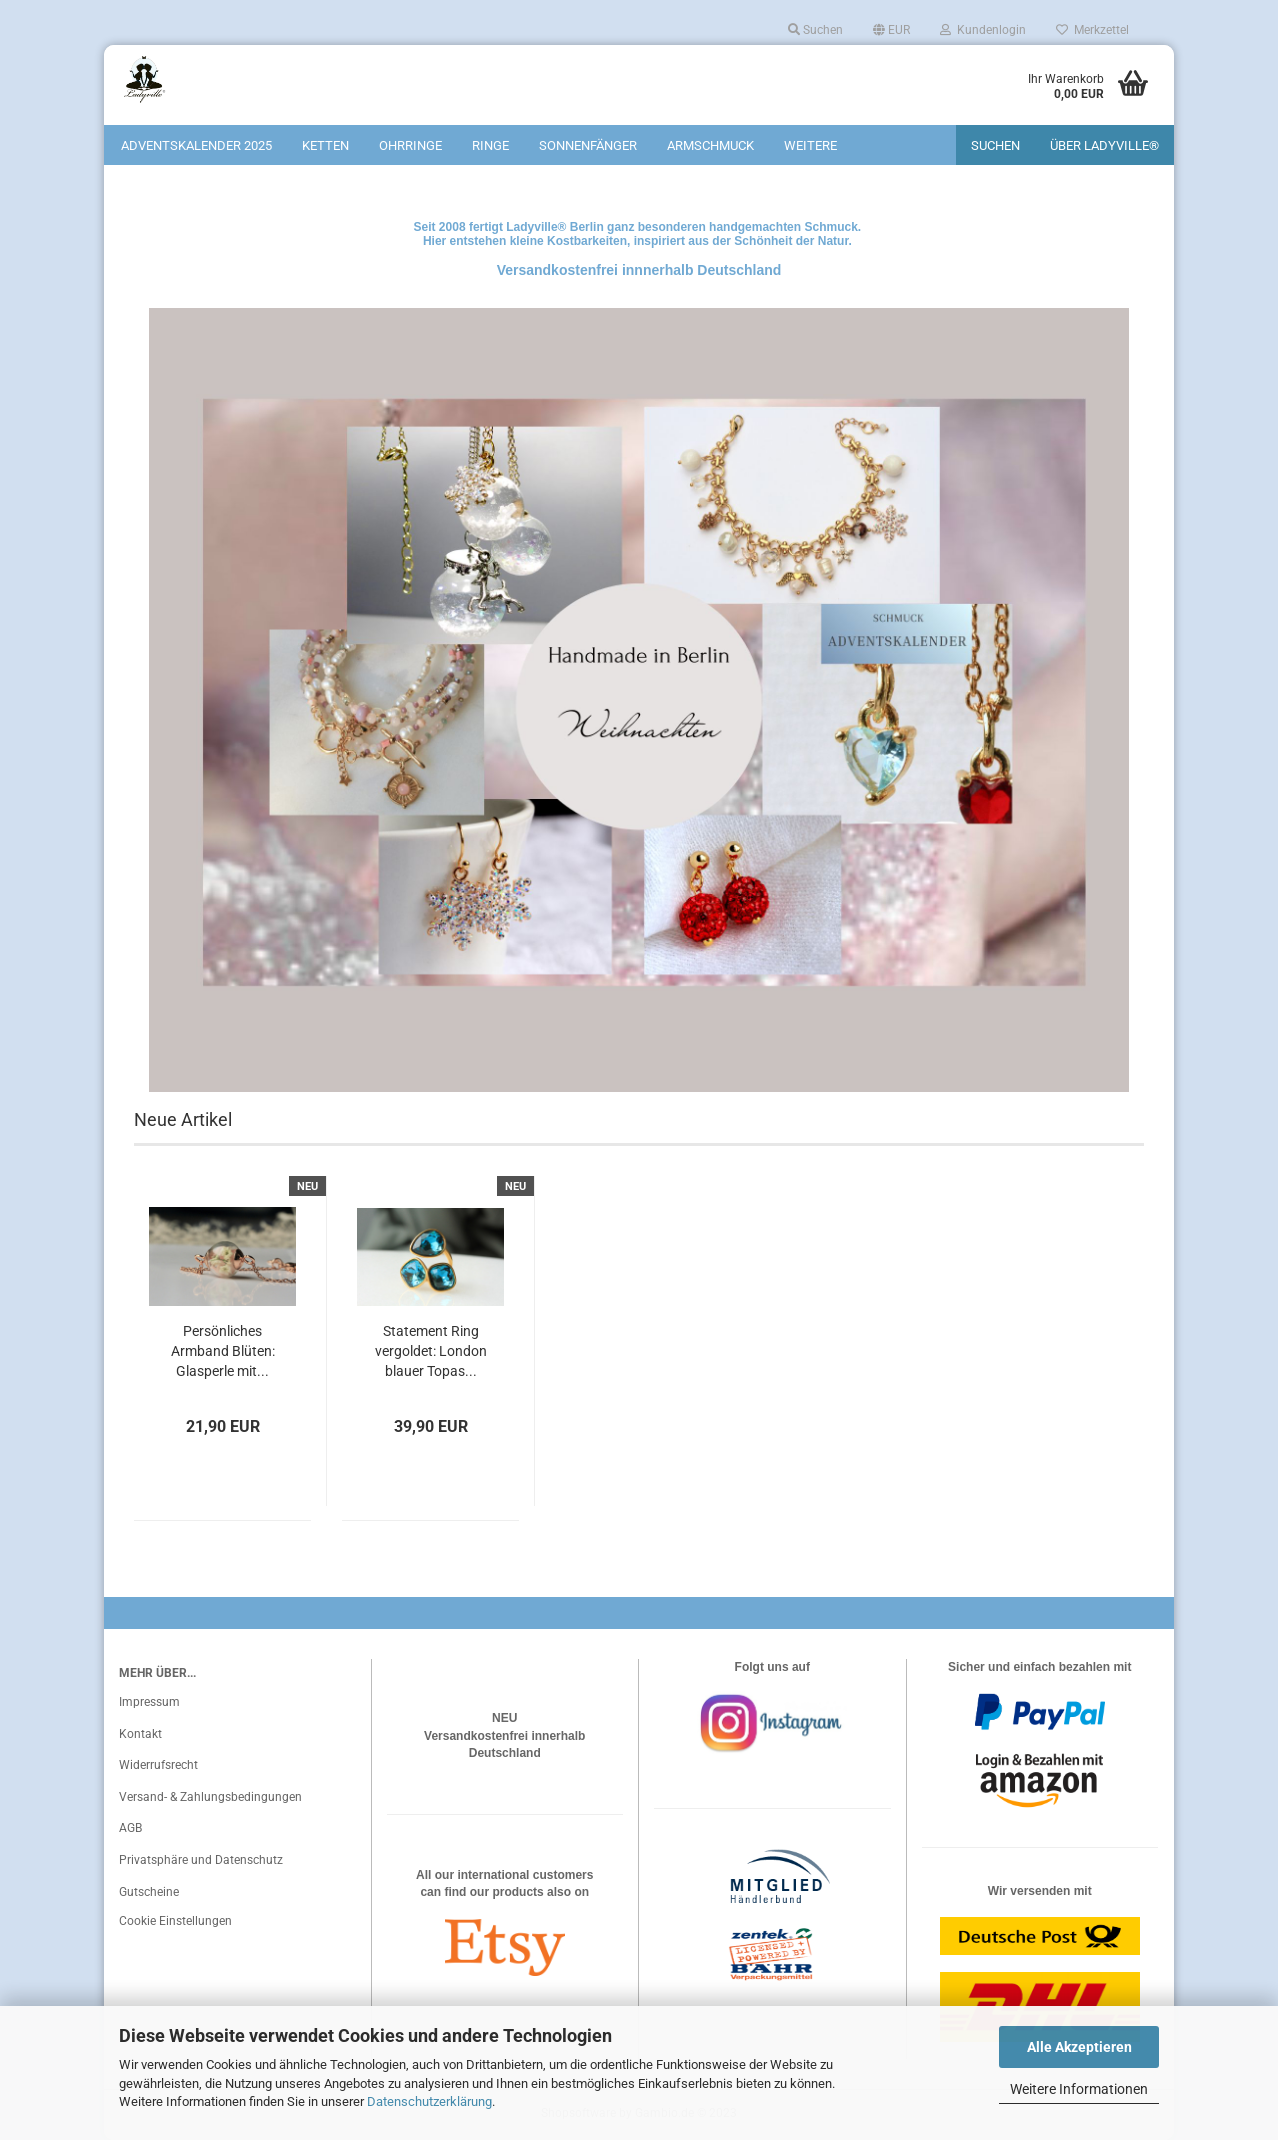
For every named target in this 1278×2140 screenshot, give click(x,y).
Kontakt (140, 1734)
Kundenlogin (983, 30)
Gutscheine (149, 1892)
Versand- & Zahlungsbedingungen (210, 1797)
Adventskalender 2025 (196, 145)
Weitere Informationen (1079, 2089)
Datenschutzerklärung (429, 2101)
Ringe (490, 145)
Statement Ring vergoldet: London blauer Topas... (431, 1351)
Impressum (149, 1702)
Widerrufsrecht (158, 1765)
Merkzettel (1092, 30)
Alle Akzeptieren (1079, 2047)
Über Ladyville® (1104, 145)
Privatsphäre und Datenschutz (201, 1860)
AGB (130, 1828)
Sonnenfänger (588, 145)
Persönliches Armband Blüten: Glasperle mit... (223, 1351)
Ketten (325, 145)
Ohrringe (410, 145)
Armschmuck (710, 145)
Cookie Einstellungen (175, 1921)
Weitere (810, 145)
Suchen (815, 30)
